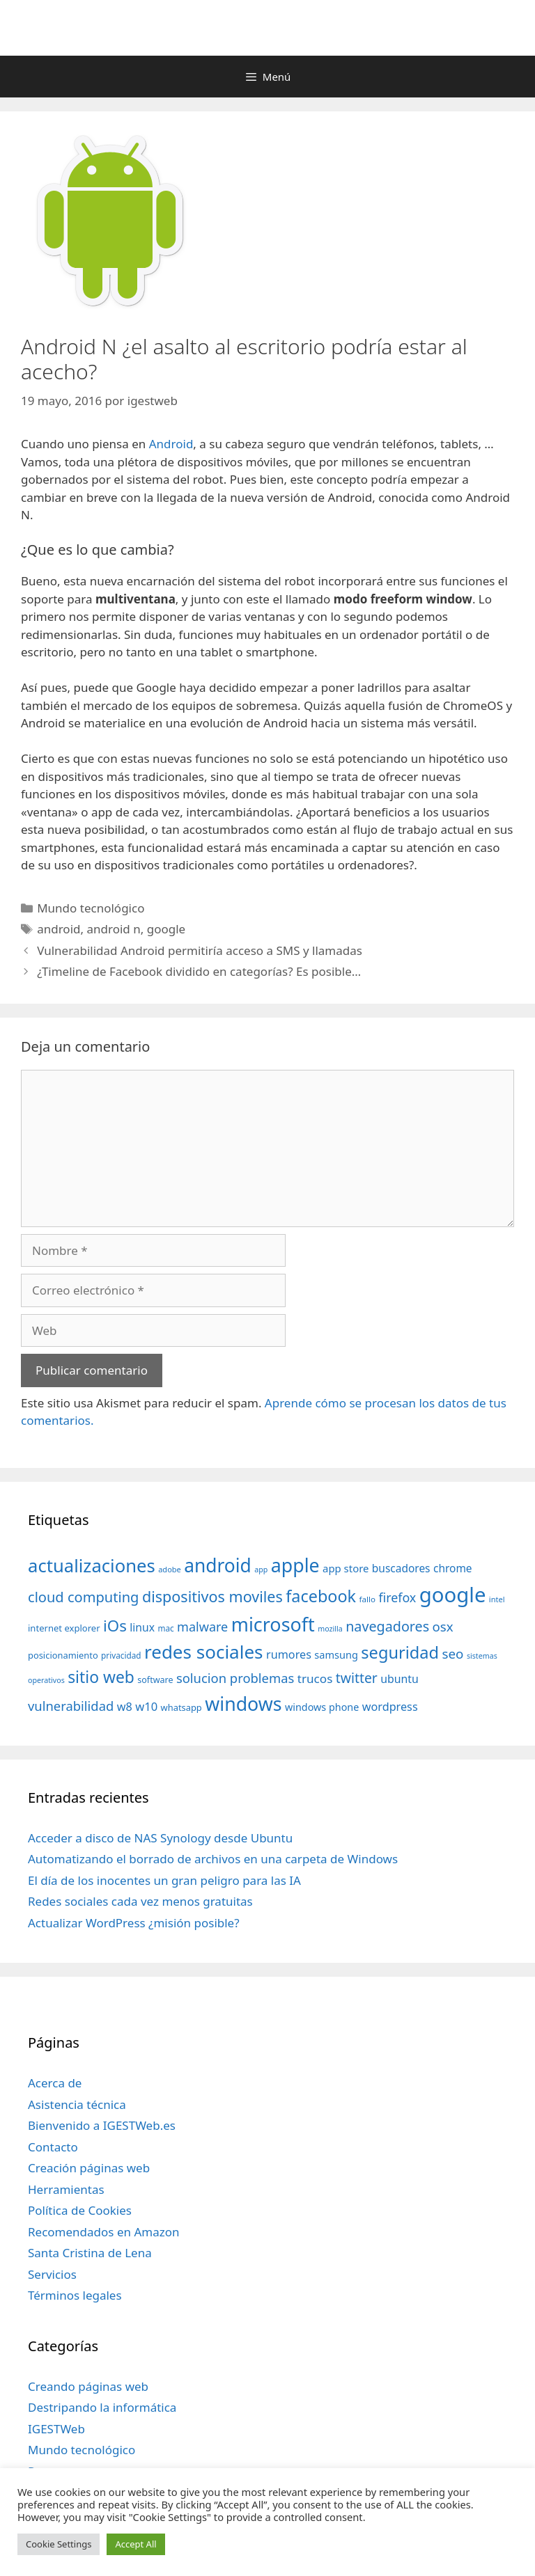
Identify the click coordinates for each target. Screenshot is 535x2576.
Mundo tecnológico (90, 908)
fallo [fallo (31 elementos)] (367, 1599)
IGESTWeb (56, 2429)
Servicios (52, 2274)
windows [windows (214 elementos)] (243, 1703)
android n (113, 929)
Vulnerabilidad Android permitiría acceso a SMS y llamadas (199, 950)
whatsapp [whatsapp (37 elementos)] (181, 1707)
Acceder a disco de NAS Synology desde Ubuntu (160, 1838)
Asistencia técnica (77, 2104)
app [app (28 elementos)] (261, 1569)
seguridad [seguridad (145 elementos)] (400, 1652)
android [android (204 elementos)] (217, 1565)
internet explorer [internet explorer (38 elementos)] (64, 1628)
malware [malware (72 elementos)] (202, 1626)
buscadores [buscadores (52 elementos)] (401, 1568)
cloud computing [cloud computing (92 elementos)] (83, 1597)
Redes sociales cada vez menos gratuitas (140, 1901)
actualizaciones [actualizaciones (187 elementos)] (91, 1566)
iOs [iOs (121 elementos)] (115, 1625)
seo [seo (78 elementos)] (453, 1654)
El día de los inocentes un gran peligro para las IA (164, 1880)
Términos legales (75, 2295)
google (166, 929)
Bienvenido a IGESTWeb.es (102, 2125)
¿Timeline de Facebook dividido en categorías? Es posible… (199, 971)
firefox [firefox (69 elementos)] (397, 1597)
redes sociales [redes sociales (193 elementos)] (203, 1651)
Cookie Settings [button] (58, 2544)
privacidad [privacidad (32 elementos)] (121, 1655)
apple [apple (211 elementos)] (295, 1565)
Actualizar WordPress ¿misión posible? (134, 1923)
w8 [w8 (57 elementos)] (124, 1706)
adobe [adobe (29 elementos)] (169, 1569)
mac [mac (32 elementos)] (165, 1628)
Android (171, 444)
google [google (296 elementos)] (452, 1595)
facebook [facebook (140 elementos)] (321, 1596)
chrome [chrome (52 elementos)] (452, 1568)
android (58, 929)
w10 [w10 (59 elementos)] (146, 1706)
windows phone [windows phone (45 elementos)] (322, 1707)
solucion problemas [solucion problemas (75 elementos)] (235, 1677)
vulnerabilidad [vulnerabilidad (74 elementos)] (71, 1705)
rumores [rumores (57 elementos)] (288, 1654)
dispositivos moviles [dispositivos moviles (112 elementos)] (212, 1596)
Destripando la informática (102, 2407)
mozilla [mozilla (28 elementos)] (330, 1629)
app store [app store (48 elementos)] (346, 1568)
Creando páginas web (88, 2386)
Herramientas (66, 2189)
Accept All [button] (135, 2544)
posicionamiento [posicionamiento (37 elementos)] (63, 1655)
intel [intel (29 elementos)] (497, 1599)
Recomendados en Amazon (103, 2232)
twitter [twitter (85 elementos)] (357, 1677)
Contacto (53, 2147)
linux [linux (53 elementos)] (142, 1627)
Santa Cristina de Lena (90, 2253)
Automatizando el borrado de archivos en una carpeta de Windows (213, 1859)
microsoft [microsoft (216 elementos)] (273, 1624)
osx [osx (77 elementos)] (443, 1626)
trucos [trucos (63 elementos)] (315, 1678)
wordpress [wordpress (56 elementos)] (390, 1706)
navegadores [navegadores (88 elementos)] (387, 1626)
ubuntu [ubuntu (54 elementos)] (399, 1678)
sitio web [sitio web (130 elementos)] (101, 1677)
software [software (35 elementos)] (155, 1680)
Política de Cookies (80, 2210)
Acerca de (55, 2083)
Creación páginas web (89, 2168)
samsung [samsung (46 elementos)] (336, 1654)
